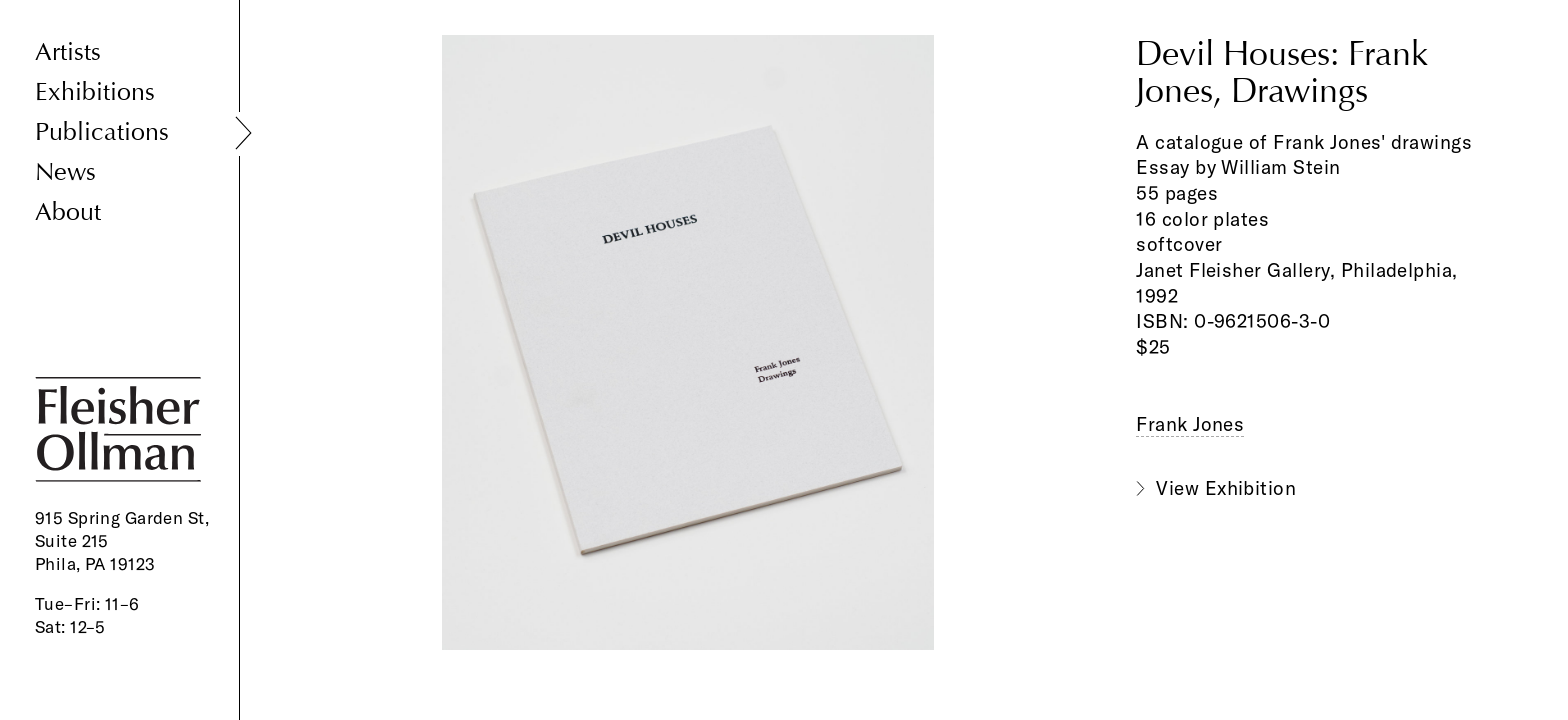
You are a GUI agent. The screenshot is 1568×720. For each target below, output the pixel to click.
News (65, 172)
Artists (68, 52)
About (68, 212)
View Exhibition (1226, 488)
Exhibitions (95, 92)
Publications (102, 132)
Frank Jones (1190, 424)
